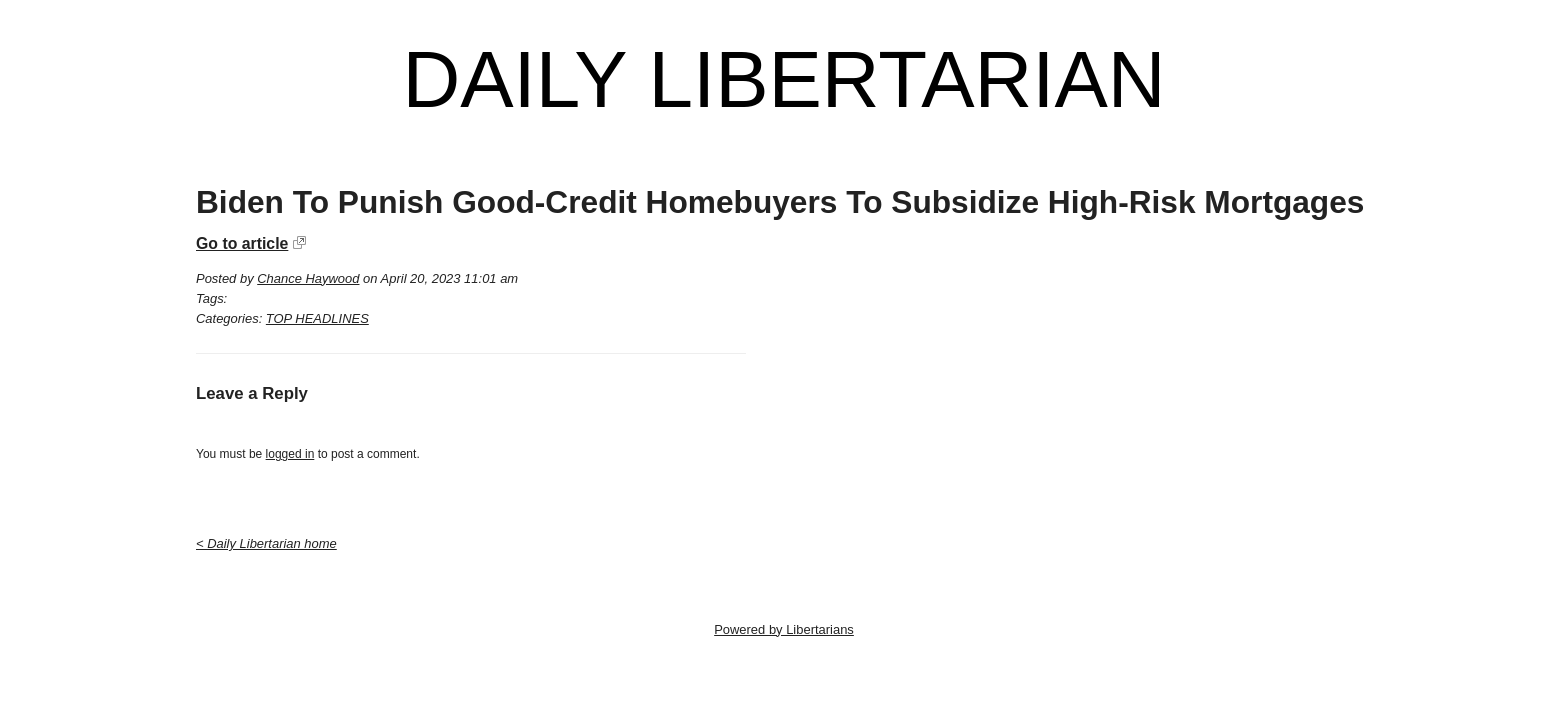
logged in (290, 454)
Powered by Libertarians (784, 629)
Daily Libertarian (783, 80)
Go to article (242, 243)
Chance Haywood (308, 278)
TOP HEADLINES (317, 318)
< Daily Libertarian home (266, 543)
